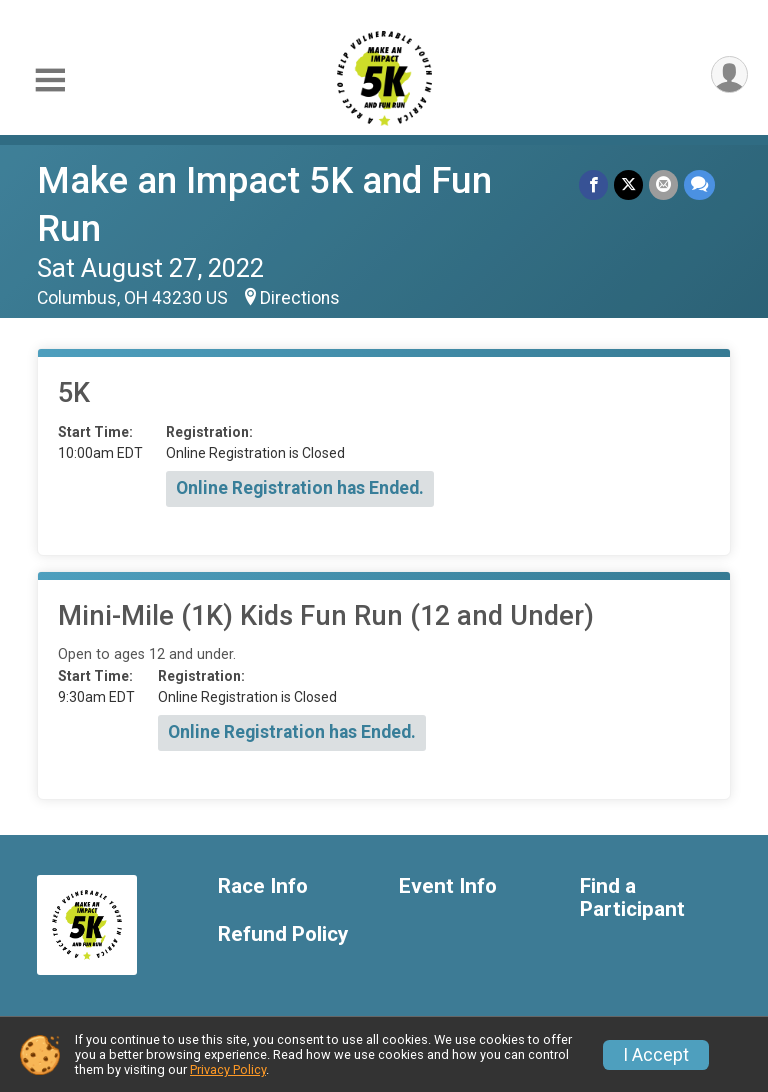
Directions (300, 298)
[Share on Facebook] (593, 184)
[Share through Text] (699, 184)
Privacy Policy (228, 1069)
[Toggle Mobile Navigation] (50, 80)
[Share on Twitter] (628, 184)
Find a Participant (632, 898)
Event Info (448, 886)
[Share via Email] (663, 184)
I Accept (656, 1055)
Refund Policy (283, 934)
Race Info (263, 886)
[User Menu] (729, 74)
